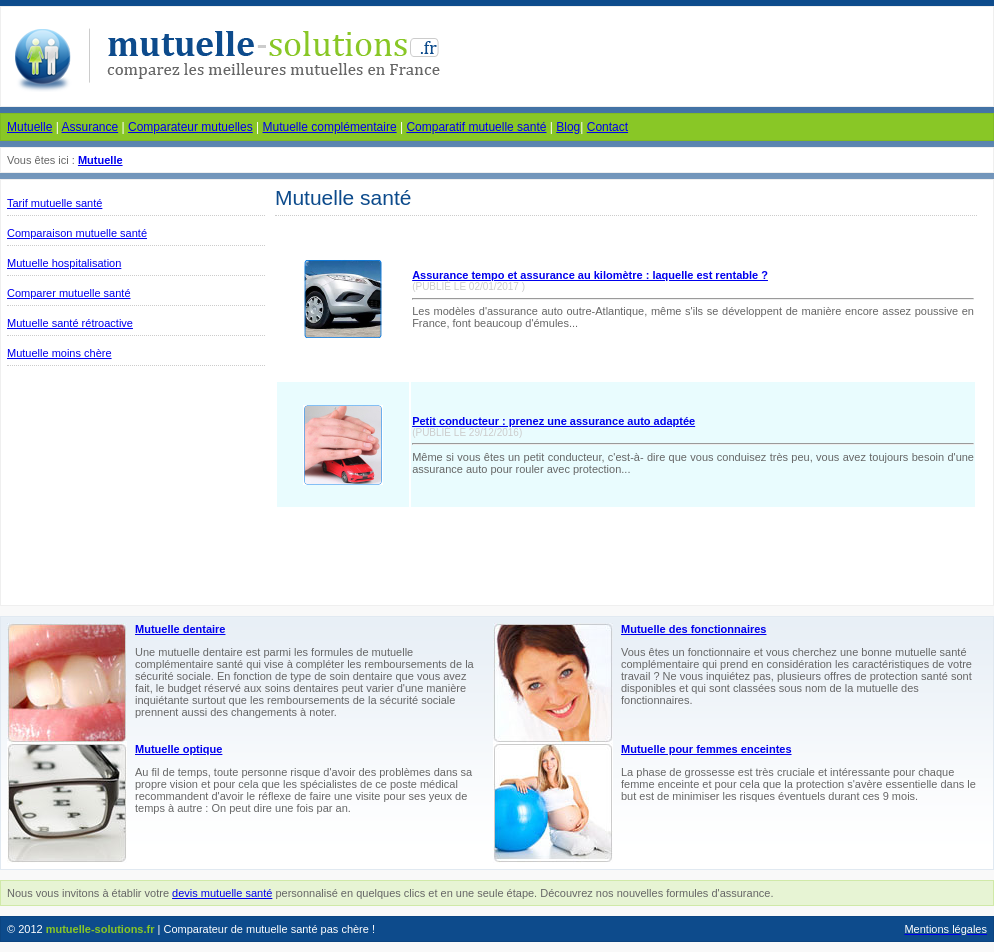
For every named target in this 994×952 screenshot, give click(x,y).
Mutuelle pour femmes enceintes (706, 749)
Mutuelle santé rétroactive (70, 323)
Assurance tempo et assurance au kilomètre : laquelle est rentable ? (590, 275)
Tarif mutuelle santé (54, 203)
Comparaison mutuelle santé (77, 233)
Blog (568, 127)
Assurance (89, 127)
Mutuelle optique (178, 749)
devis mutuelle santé (222, 893)
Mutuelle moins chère (59, 353)
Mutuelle (29, 127)
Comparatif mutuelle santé (476, 127)
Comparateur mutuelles (190, 127)
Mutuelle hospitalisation (64, 263)
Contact (607, 127)
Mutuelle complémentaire (330, 127)
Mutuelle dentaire (180, 629)
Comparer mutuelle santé (69, 293)
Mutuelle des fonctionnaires (693, 629)
